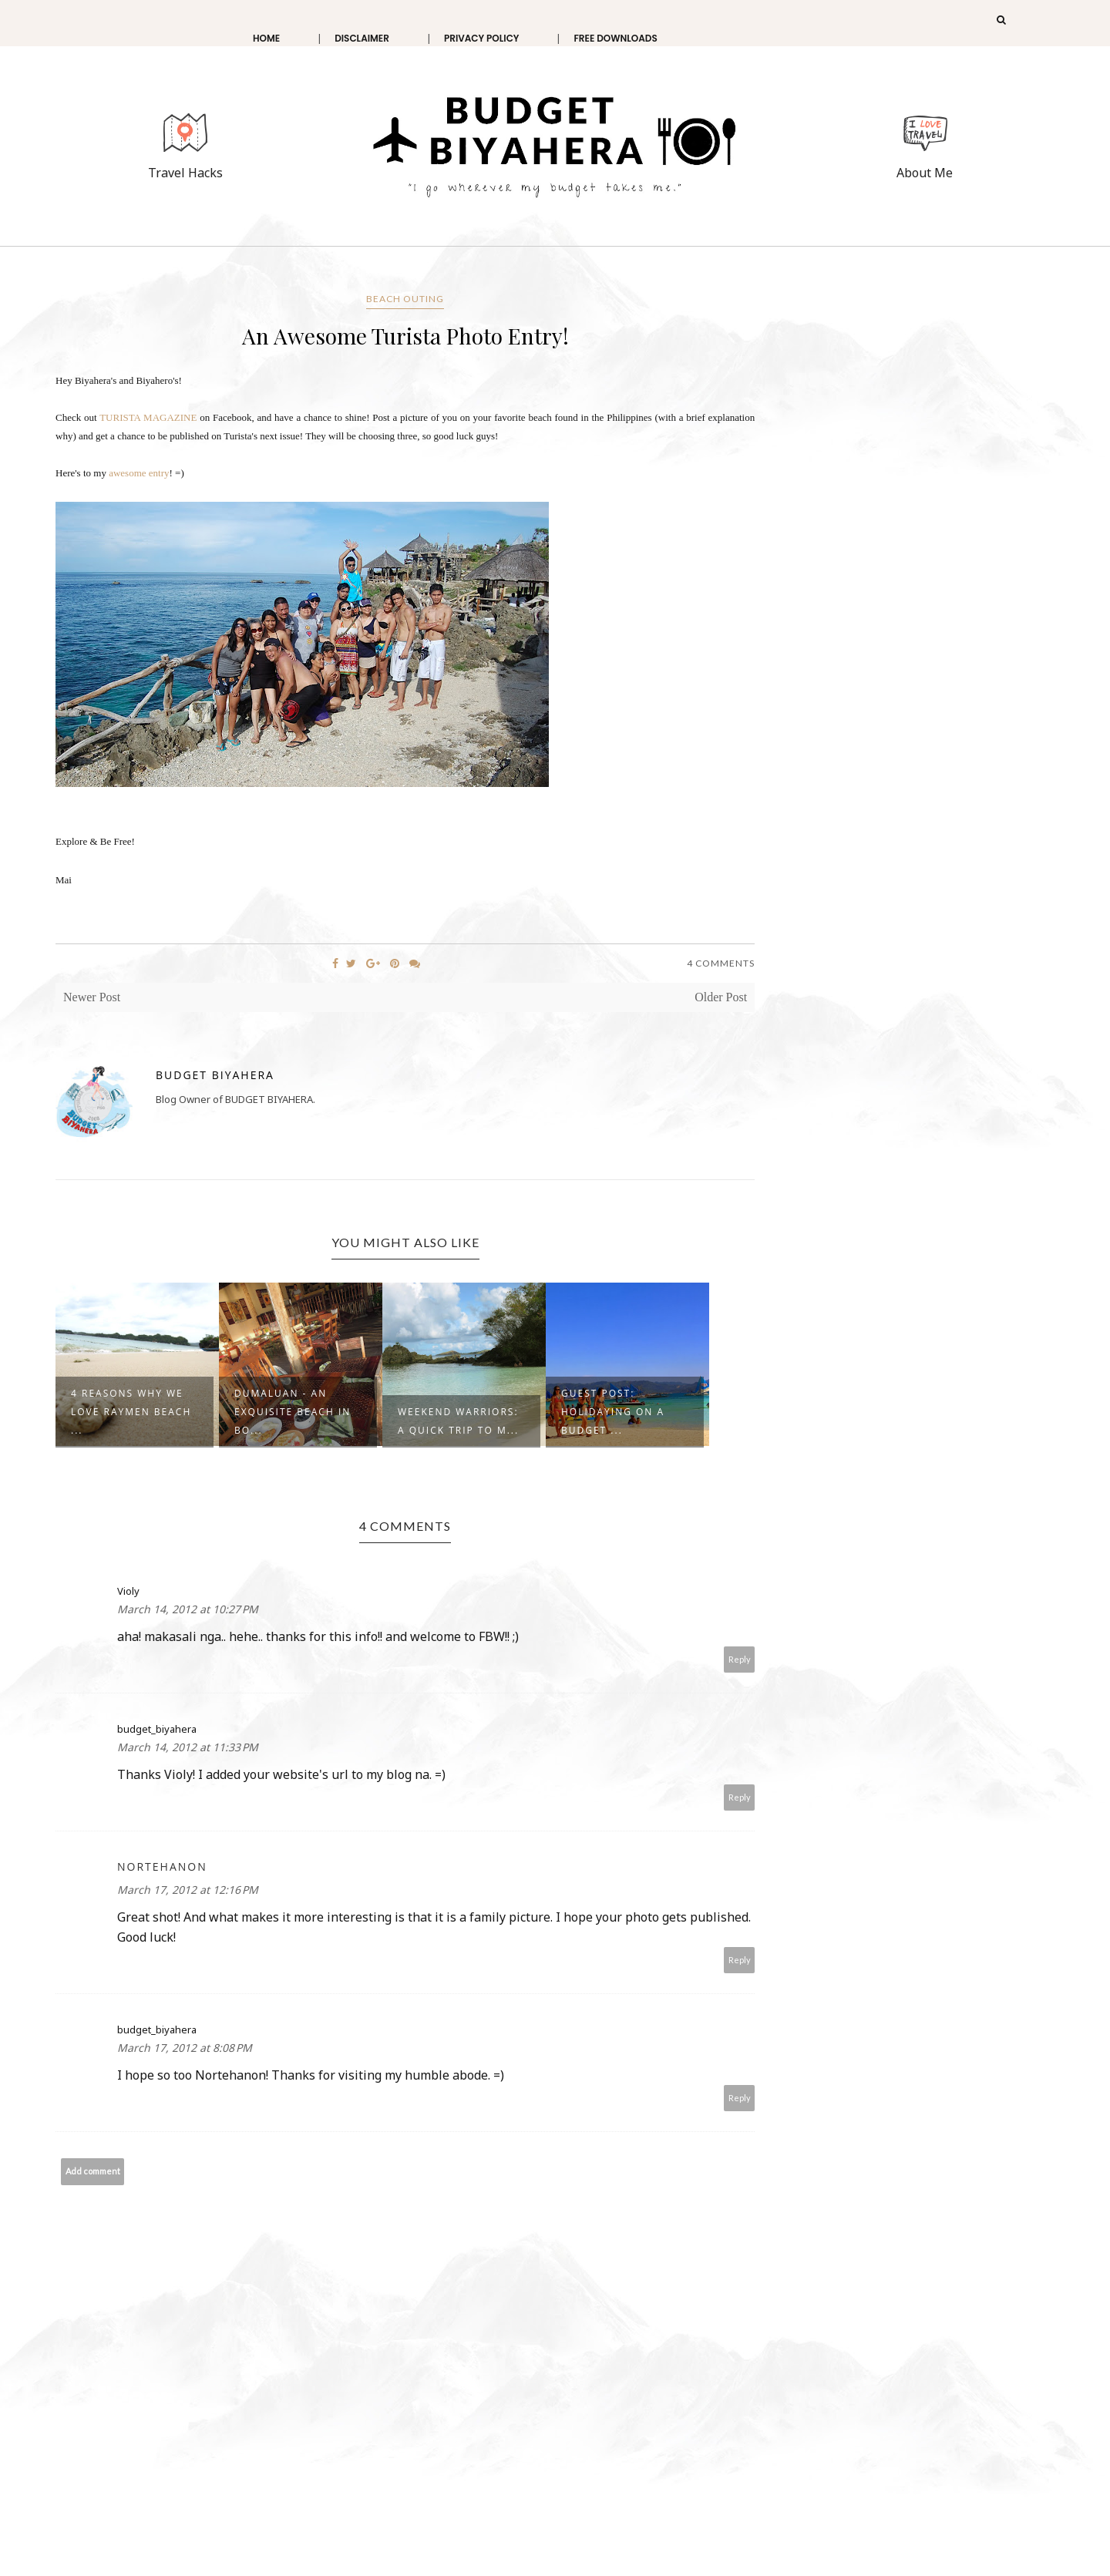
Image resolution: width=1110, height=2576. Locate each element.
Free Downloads (615, 38)
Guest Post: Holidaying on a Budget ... (612, 1412)
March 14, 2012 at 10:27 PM (187, 1609)
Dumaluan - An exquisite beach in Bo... (292, 1412)
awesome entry (139, 473)
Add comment (93, 2171)
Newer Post (91, 997)
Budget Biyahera (215, 1075)
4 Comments (721, 963)
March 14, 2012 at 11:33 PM (187, 1747)
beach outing (405, 298)
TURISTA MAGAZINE (148, 417)
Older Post (721, 997)
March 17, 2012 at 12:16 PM (187, 1889)
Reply (739, 1659)
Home (266, 38)
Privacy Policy (482, 38)
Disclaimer (362, 38)
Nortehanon (162, 1866)
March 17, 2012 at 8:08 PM (184, 2047)
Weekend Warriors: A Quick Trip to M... (458, 1421)
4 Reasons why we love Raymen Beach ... (131, 1412)
